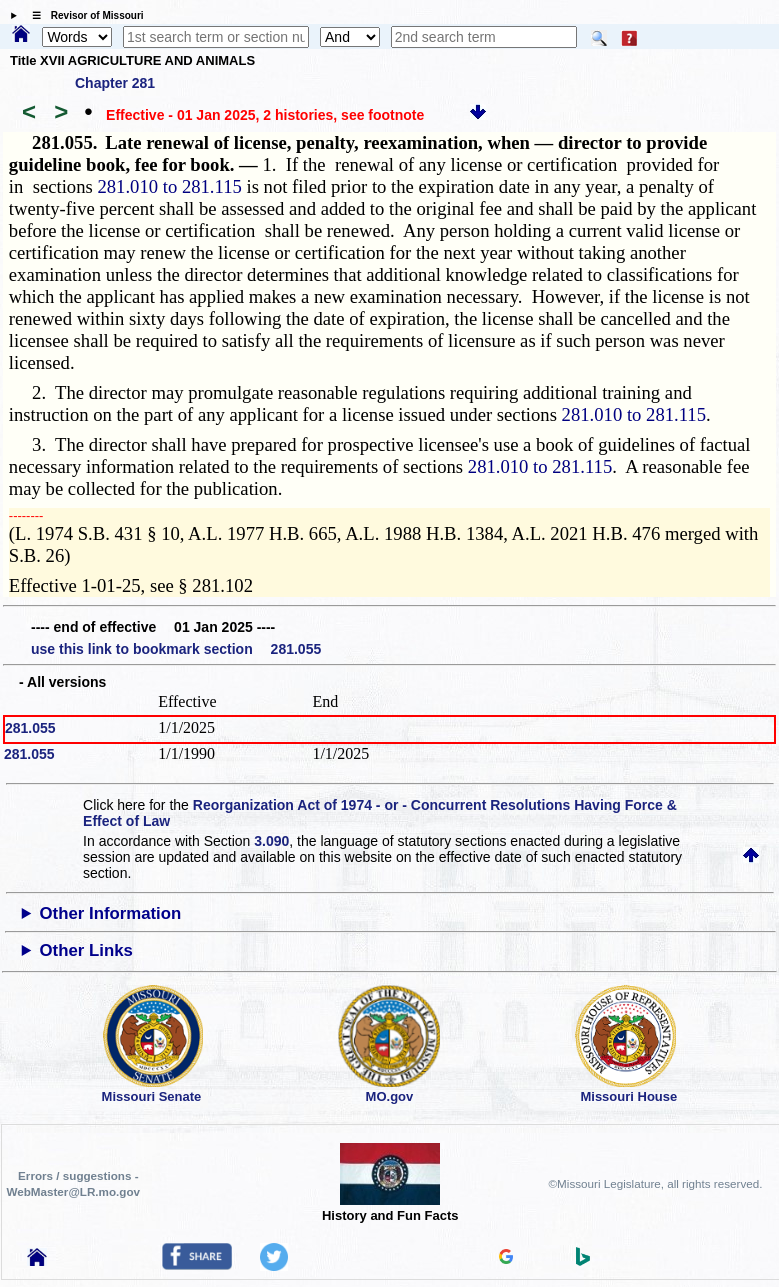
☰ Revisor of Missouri (83, 15)
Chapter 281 (115, 83)
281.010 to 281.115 (169, 186)
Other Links (86, 950)
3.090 (271, 841)
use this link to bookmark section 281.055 (176, 649)
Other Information (111, 913)
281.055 (30, 728)
